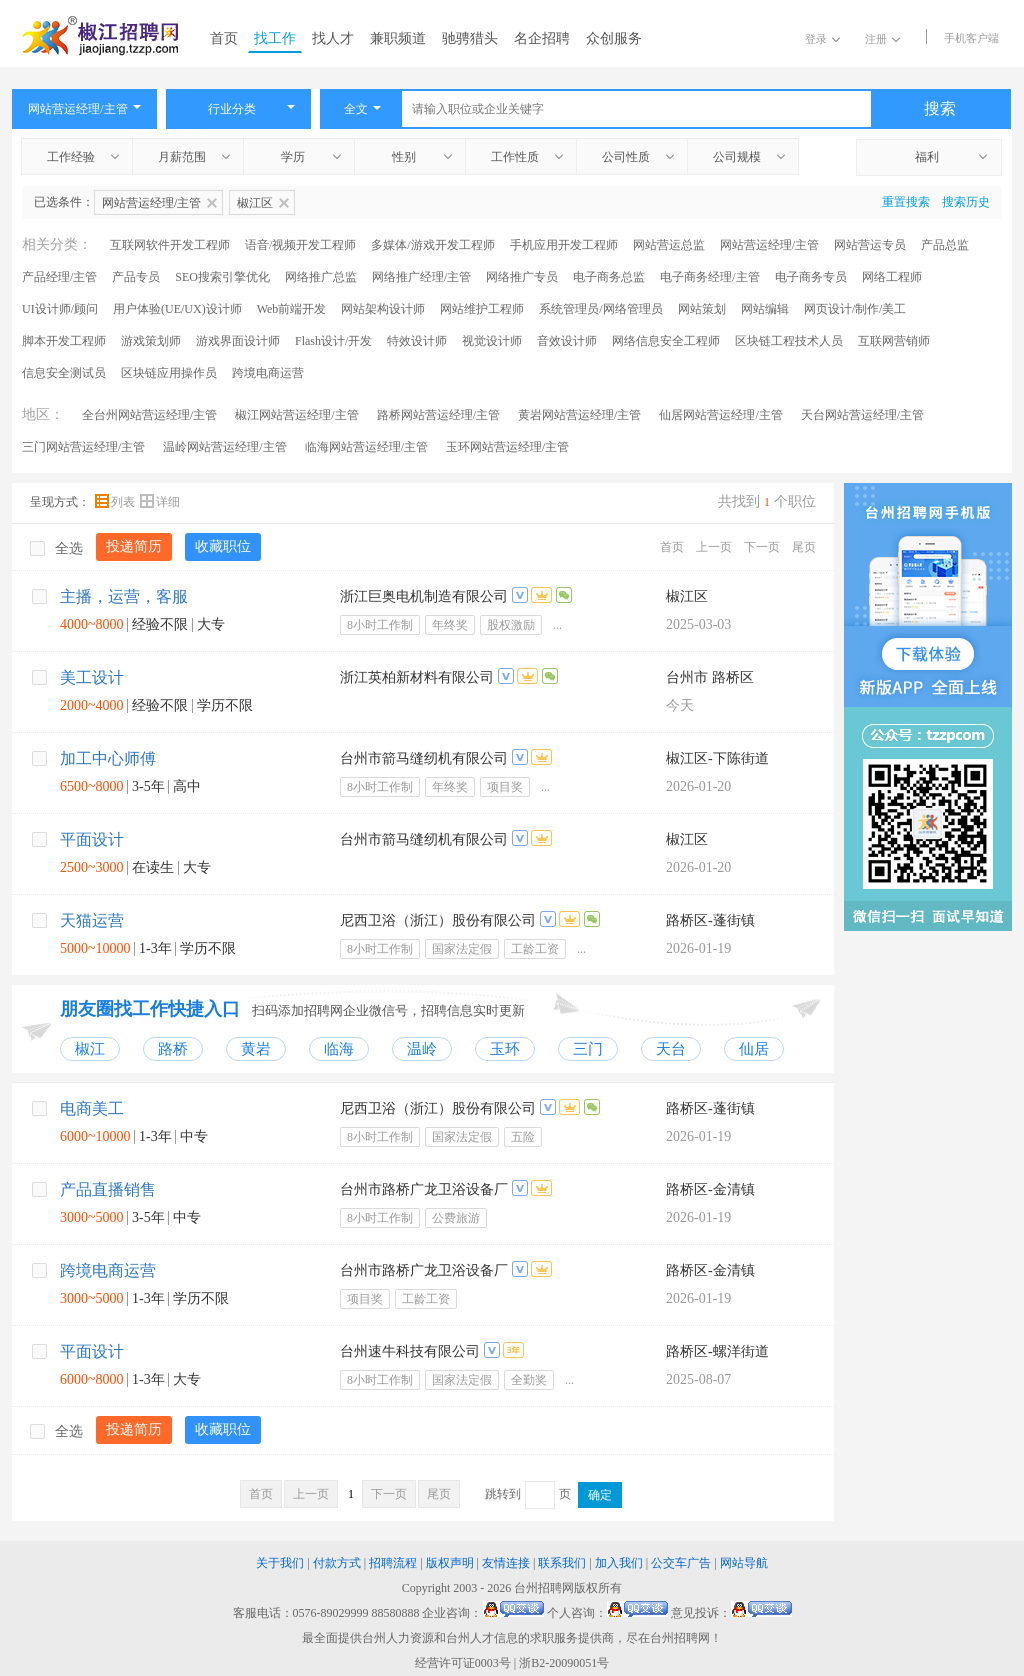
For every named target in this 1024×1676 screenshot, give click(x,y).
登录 (822, 39)
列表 (116, 502)
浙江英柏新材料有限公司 (417, 677)
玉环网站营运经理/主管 (507, 447)
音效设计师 (567, 341)
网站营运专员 (870, 245)
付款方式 (337, 1563)
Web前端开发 (292, 309)
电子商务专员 (811, 277)
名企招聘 (542, 38)
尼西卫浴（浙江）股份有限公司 (438, 920)
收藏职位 (223, 546)
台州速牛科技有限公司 (410, 1351)
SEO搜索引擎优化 (222, 277)
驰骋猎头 (470, 38)
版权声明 (450, 1563)
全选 (56, 548)
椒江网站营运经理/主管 (296, 415)
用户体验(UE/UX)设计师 (177, 309)
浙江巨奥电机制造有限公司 (424, 596)
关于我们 (280, 1563)
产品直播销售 (108, 1189)
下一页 (762, 547)
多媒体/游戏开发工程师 (432, 245)
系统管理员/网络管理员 (600, 309)
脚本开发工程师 (64, 341)
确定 (600, 1495)
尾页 (804, 547)
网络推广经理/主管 (421, 277)
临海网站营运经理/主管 (366, 447)
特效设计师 (417, 341)
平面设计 (92, 839)
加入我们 (619, 1563)
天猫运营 (92, 920)
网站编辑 (765, 309)
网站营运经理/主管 (769, 245)
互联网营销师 (894, 341)
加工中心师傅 (108, 758)
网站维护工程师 (482, 309)
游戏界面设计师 (238, 341)
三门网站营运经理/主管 (83, 447)
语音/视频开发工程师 (300, 245)
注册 (882, 39)
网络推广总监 (321, 277)
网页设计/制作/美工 (855, 309)
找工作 (275, 38)
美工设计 (92, 677)
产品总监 (945, 245)
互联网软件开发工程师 (170, 245)
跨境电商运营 (268, 373)
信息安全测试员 (64, 373)
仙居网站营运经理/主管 (720, 415)
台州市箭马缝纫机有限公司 (424, 758)
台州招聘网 (544, 1588)
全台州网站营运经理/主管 (149, 415)
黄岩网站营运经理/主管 (579, 415)
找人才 (333, 38)
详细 (160, 502)
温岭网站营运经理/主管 (224, 447)
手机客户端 (971, 38)
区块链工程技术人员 (789, 341)
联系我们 (562, 1563)
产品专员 (136, 277)
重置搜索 (906, 202)
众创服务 (614, 38)
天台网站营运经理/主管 (862, 415)
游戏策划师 (151, 341)
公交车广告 (681, 1563)
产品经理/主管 (59, 277)
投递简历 (134, 546)
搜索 (940, 108)
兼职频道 (398, 38)
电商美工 (92, 1108)
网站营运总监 (669, 245)
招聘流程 (393, 1563)
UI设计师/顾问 (60, 309)
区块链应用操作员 (169, 373)
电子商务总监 (609, 277)
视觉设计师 (492, 341)
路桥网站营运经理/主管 (438, 415)
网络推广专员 (522, 277)
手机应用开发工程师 (564, 245)
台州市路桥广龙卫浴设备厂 (424, 1189)
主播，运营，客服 (124, 596)
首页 (224, 38)
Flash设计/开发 (333, 341)
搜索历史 (966, 202)
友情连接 (506, 1563)
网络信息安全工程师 (666, 341)
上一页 (714, 547)
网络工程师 (892, 277)
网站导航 (744, 1563)
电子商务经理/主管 (709, 277)
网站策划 (702, 309)
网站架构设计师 (383, 309)
